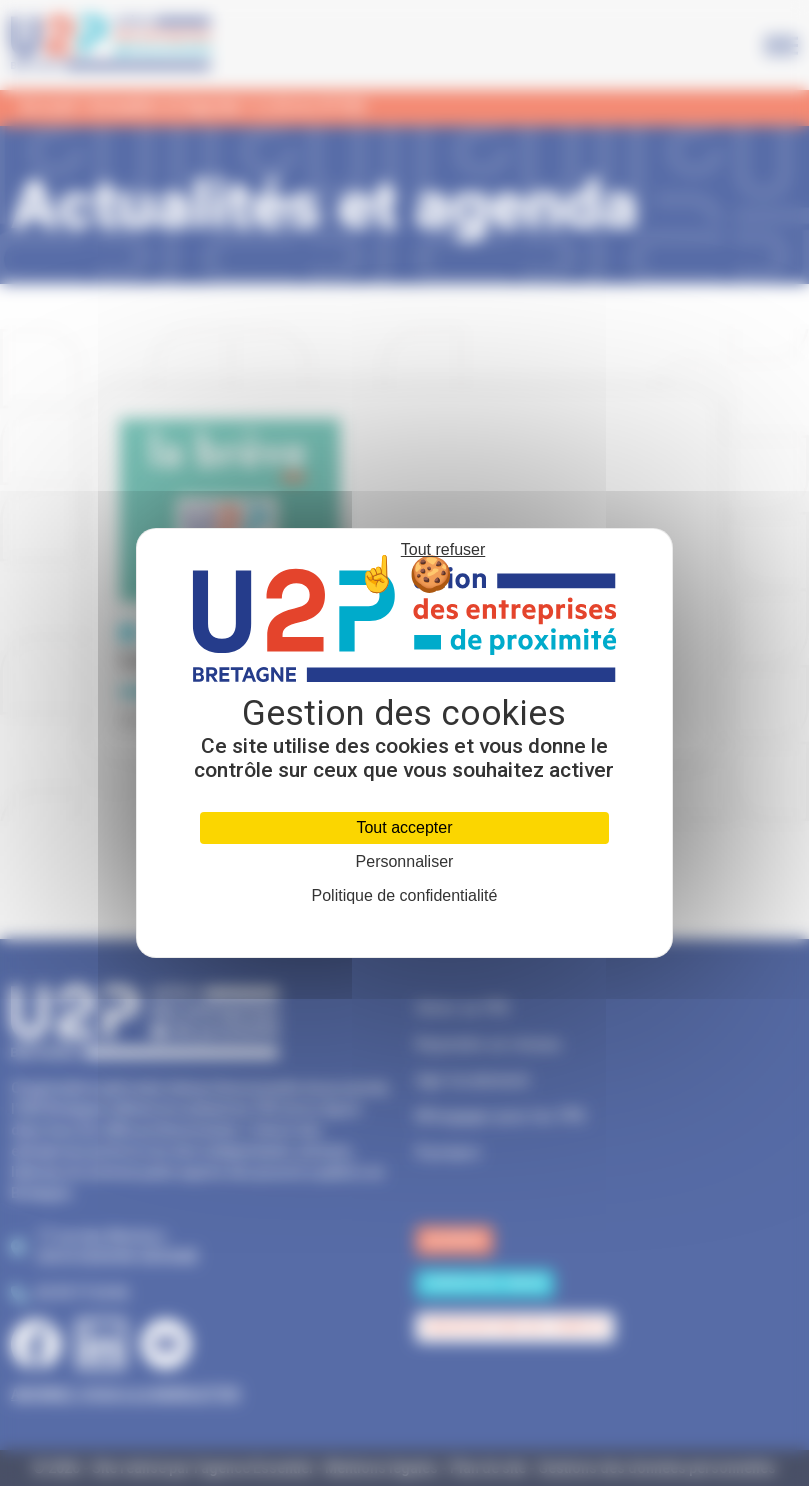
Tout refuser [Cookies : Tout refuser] (443, 549)
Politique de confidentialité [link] (405, 895)
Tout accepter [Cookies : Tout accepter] (404, 827)
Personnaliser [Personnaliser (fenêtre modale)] (405, 862)
